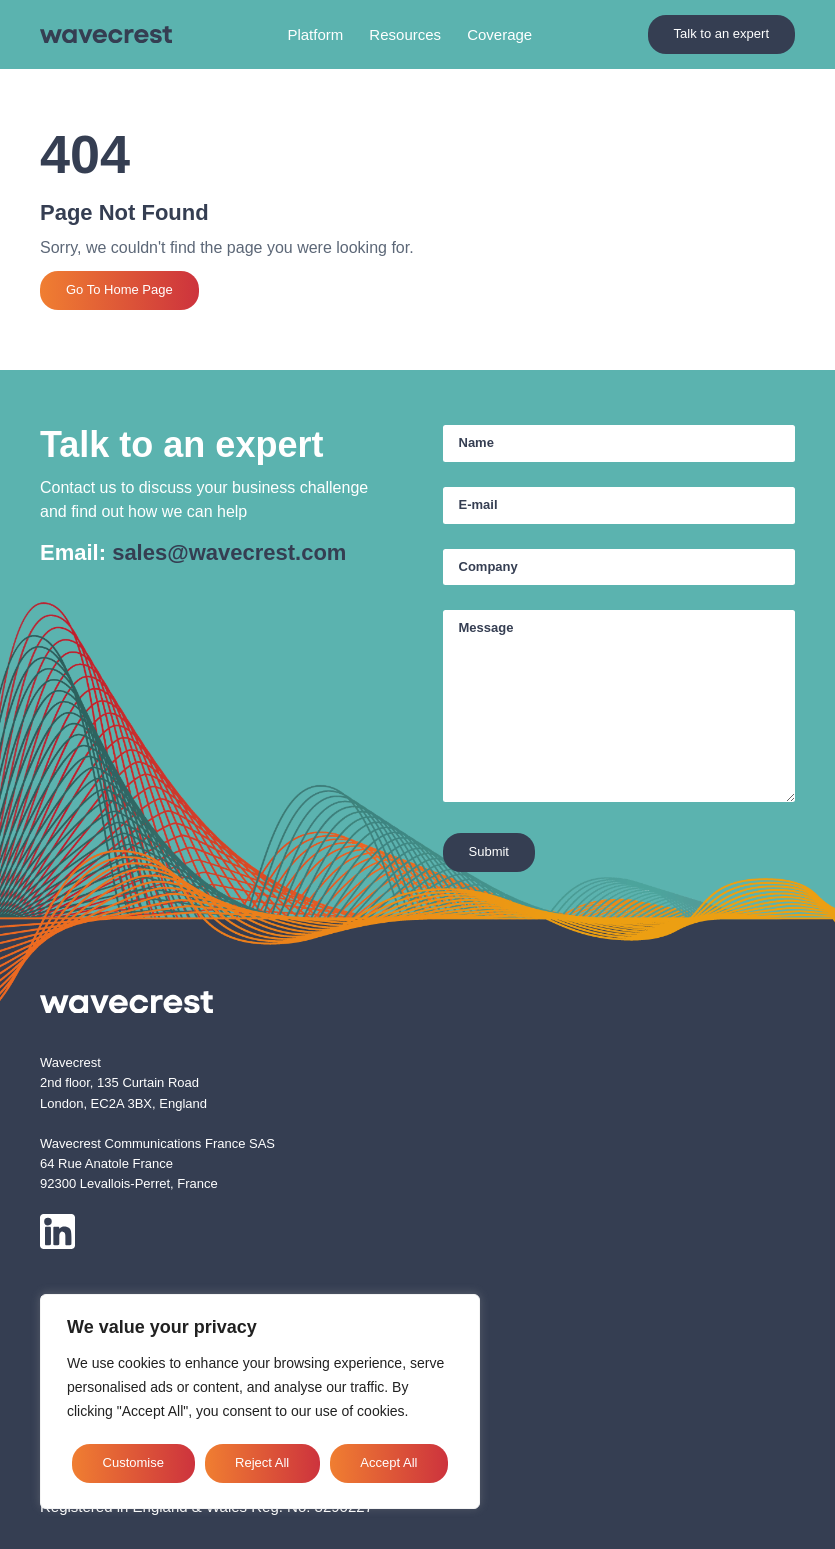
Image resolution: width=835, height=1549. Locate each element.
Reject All (262, 1462)
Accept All (388, 1462)
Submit (489, 851)
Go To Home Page (119, 289)
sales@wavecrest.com (229, 552)
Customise (133, 1462)
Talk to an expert (721, 33)
